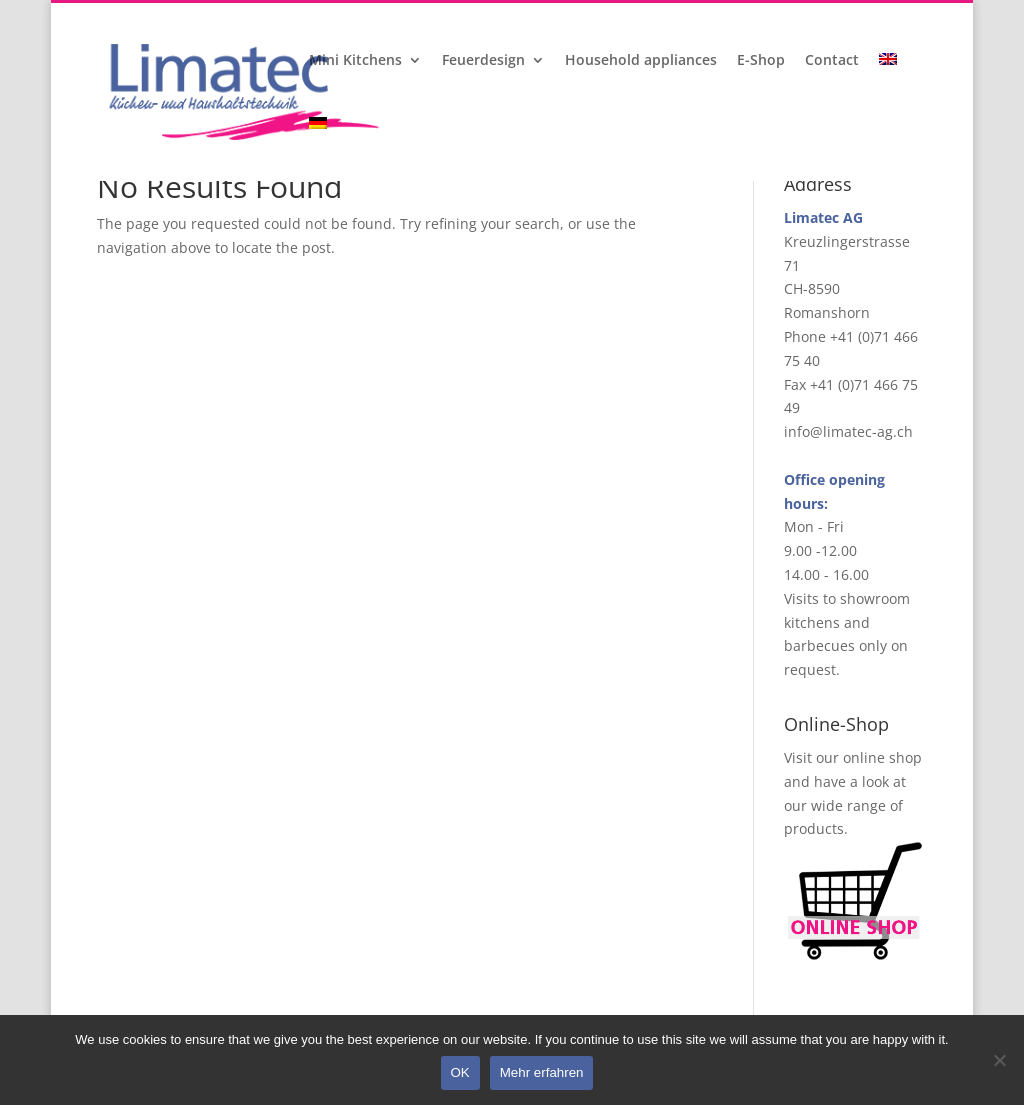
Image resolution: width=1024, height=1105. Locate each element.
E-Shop (761, 61)
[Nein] (999, 1060)
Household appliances (641, 61)
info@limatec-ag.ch (848, 431)
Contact (832, 61)
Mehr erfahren (542, 1072)
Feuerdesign (483, 61)
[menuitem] (890, 85)
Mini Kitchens (355, 61)
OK (460, 1072)
